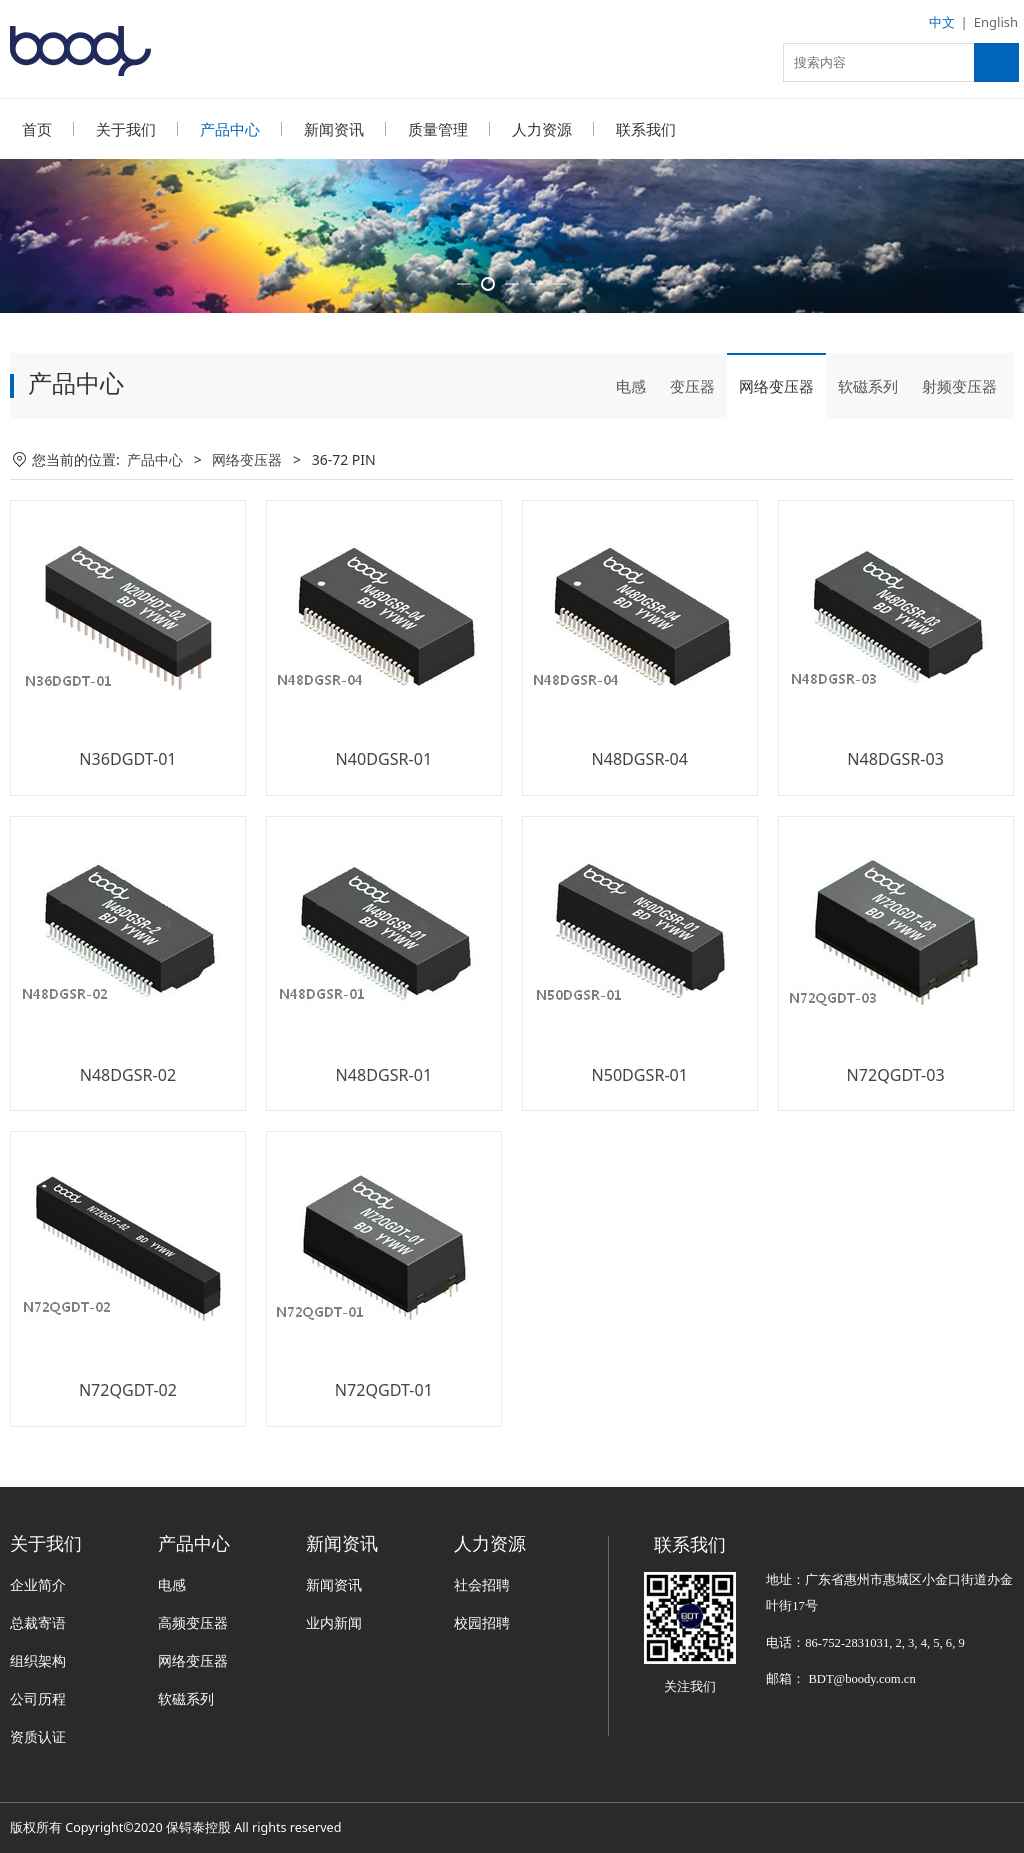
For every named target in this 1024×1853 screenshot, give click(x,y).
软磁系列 (868, 440)
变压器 (692, 440)
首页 (37, 129)
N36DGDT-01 (127, 813)
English (996, 22)
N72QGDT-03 (896, 1129)
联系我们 (646, 129)
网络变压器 (776, 440)
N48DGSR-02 (128, 1129)
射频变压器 (959, 440)
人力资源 (542, 129)
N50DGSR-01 (639, 1129)
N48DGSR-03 (895, 813)
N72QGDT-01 (384, 1444)
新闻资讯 (334, 129)
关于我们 (126, 129)
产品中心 (230, 129)
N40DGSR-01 (384, 813)
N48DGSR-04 (639, 813)
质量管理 (438, 129)
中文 (942, 22)
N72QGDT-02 (128, 1444)
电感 (631, 440)
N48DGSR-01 (384, 1129)
